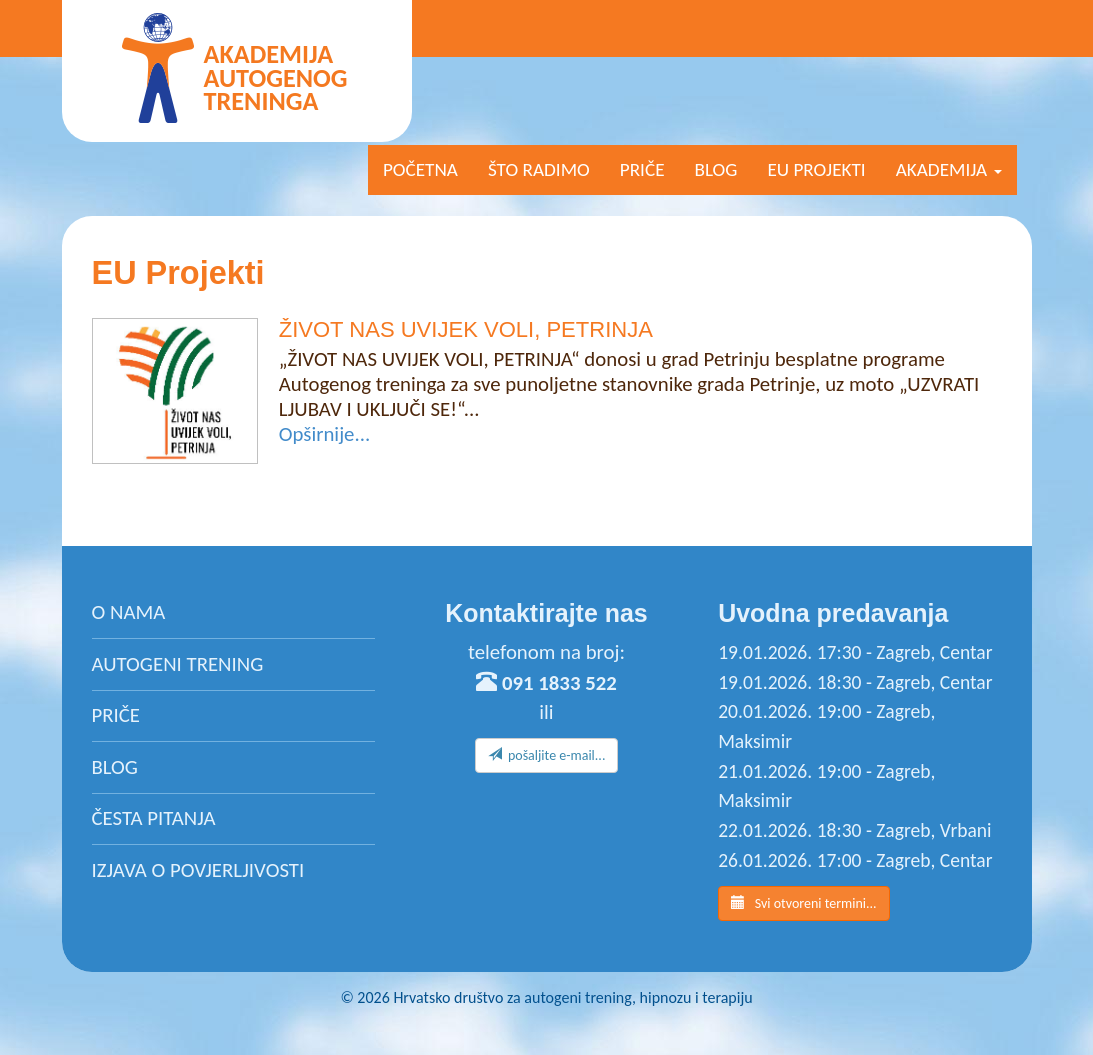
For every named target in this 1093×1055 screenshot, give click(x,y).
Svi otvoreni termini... (803, 903)
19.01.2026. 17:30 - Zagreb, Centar (855, 652)
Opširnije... (325, 434)
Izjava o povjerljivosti (198, 870)
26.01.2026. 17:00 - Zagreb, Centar (855, 860)
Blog (716, 169)
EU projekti (816, 169)
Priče (642, 169)
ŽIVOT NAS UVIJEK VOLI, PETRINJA (466, 329)
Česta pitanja (154, 818)
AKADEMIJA (949, 169)
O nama (129, 612)
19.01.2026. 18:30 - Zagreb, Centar (855, 682)
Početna (420, 169)
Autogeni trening (178, 664)
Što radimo (539, 169)
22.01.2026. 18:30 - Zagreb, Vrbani (854, 830)
